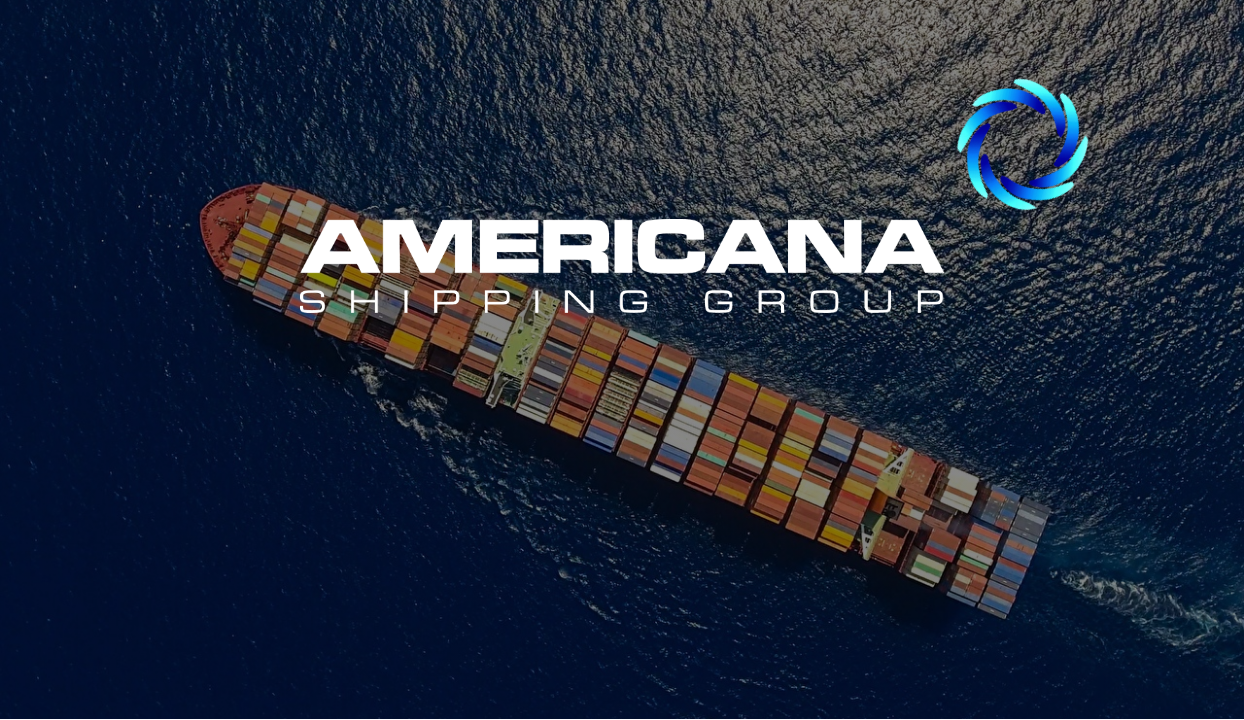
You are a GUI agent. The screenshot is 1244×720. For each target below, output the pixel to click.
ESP (223, 427)
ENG (575, 424)
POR (921, 427)
